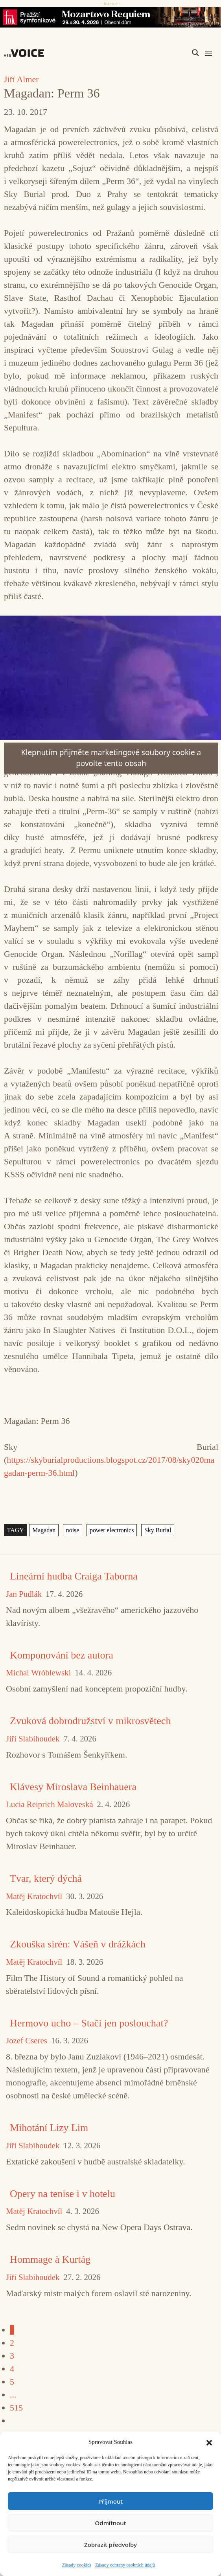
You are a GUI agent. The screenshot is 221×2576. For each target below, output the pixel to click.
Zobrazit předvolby (110, 2544)
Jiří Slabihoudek (32, 1739)
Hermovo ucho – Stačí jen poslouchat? (89, 2023)
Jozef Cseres (26, 2041)
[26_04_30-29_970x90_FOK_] (110, 17)
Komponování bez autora (61, 1655)
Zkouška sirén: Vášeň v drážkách (77, 1944)
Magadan (43, 1530)
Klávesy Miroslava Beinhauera (73, 1787)
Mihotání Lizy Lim (49, 2127)
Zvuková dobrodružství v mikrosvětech (90, 1721)
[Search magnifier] (195, 52)
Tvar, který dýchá (46, 1878)
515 (16, 2407)
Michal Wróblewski (38, 1673)
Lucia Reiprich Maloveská (49, 1804)
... (13, 2394)
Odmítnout (110, 2523)
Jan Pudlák (24, 1594)
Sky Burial (157, 1530)
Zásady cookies (76, 2565)
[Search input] (158, 52)
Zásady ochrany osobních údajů (125, 2565)
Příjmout (110, 2501)
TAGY (15, 1530)
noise (72, 1530)
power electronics (112, 1530)
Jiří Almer (21, 79)
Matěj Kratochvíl (34, 1896)
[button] (209, 2442)
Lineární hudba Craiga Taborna (74, 1576)
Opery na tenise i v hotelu (62, 2193)
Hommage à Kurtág (50, 2259)
